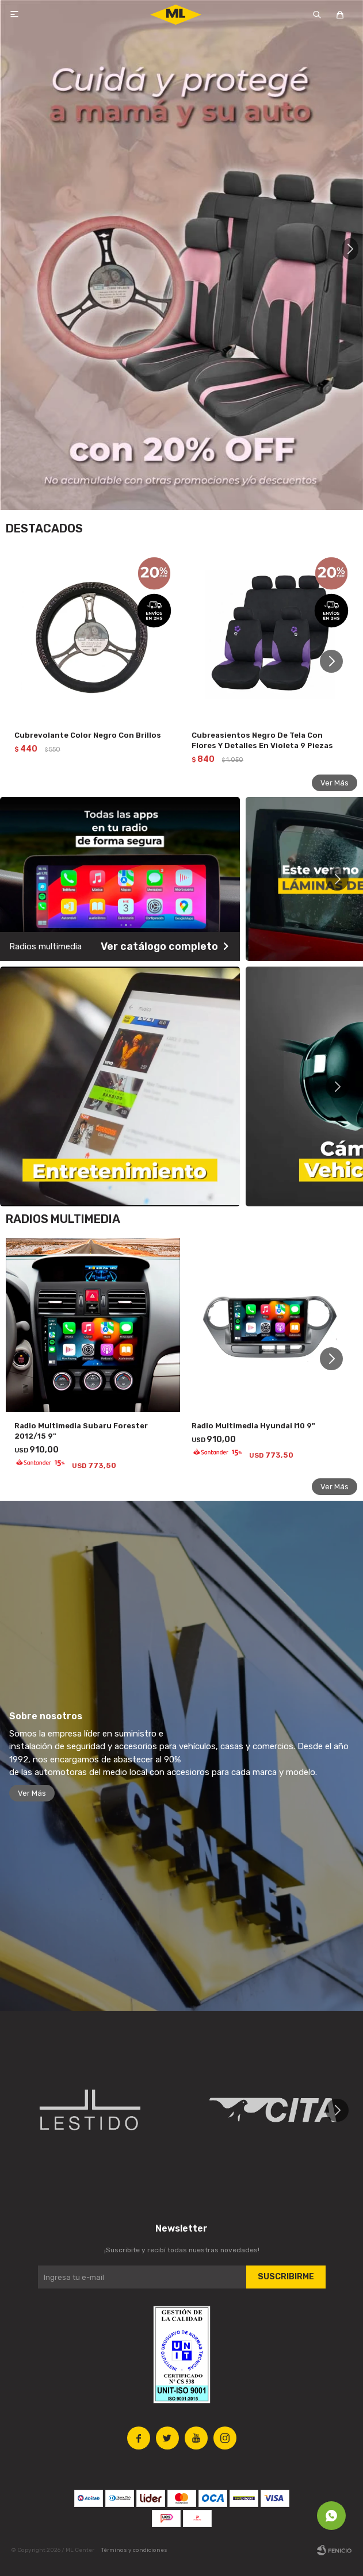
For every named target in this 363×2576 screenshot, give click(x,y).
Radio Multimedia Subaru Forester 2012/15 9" (81, 1430)
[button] (349, 255)
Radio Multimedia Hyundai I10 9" (253, 1425)
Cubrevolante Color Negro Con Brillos (87, 735)
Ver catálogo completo (160, 946)
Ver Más (334, 783)
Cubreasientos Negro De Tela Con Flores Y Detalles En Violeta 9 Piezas (262, 740)
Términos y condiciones (134, 2550)
